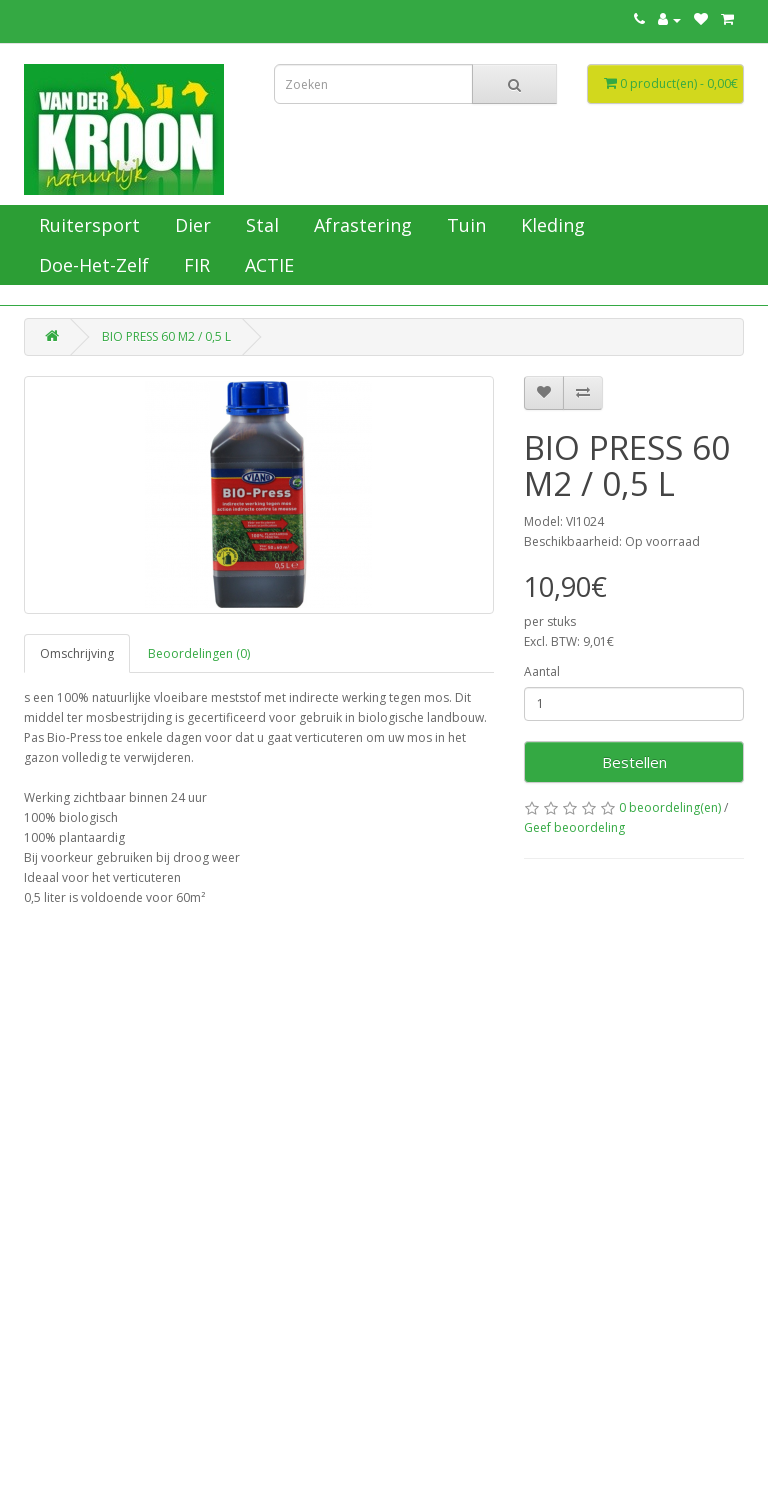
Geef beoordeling (574, 827)
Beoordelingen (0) (199, 653)
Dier (190, 225)
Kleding (550, 225)
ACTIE (267, 265)
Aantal (542, 671)
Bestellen (634, 762)
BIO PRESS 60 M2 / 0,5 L (166, 336)
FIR (194, 265)
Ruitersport (87, 225)
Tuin (464, 225)
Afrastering (360, 225)
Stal (260, 225)
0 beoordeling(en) (670, 807)
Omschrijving (77, 653)
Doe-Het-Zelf (91, 265)
